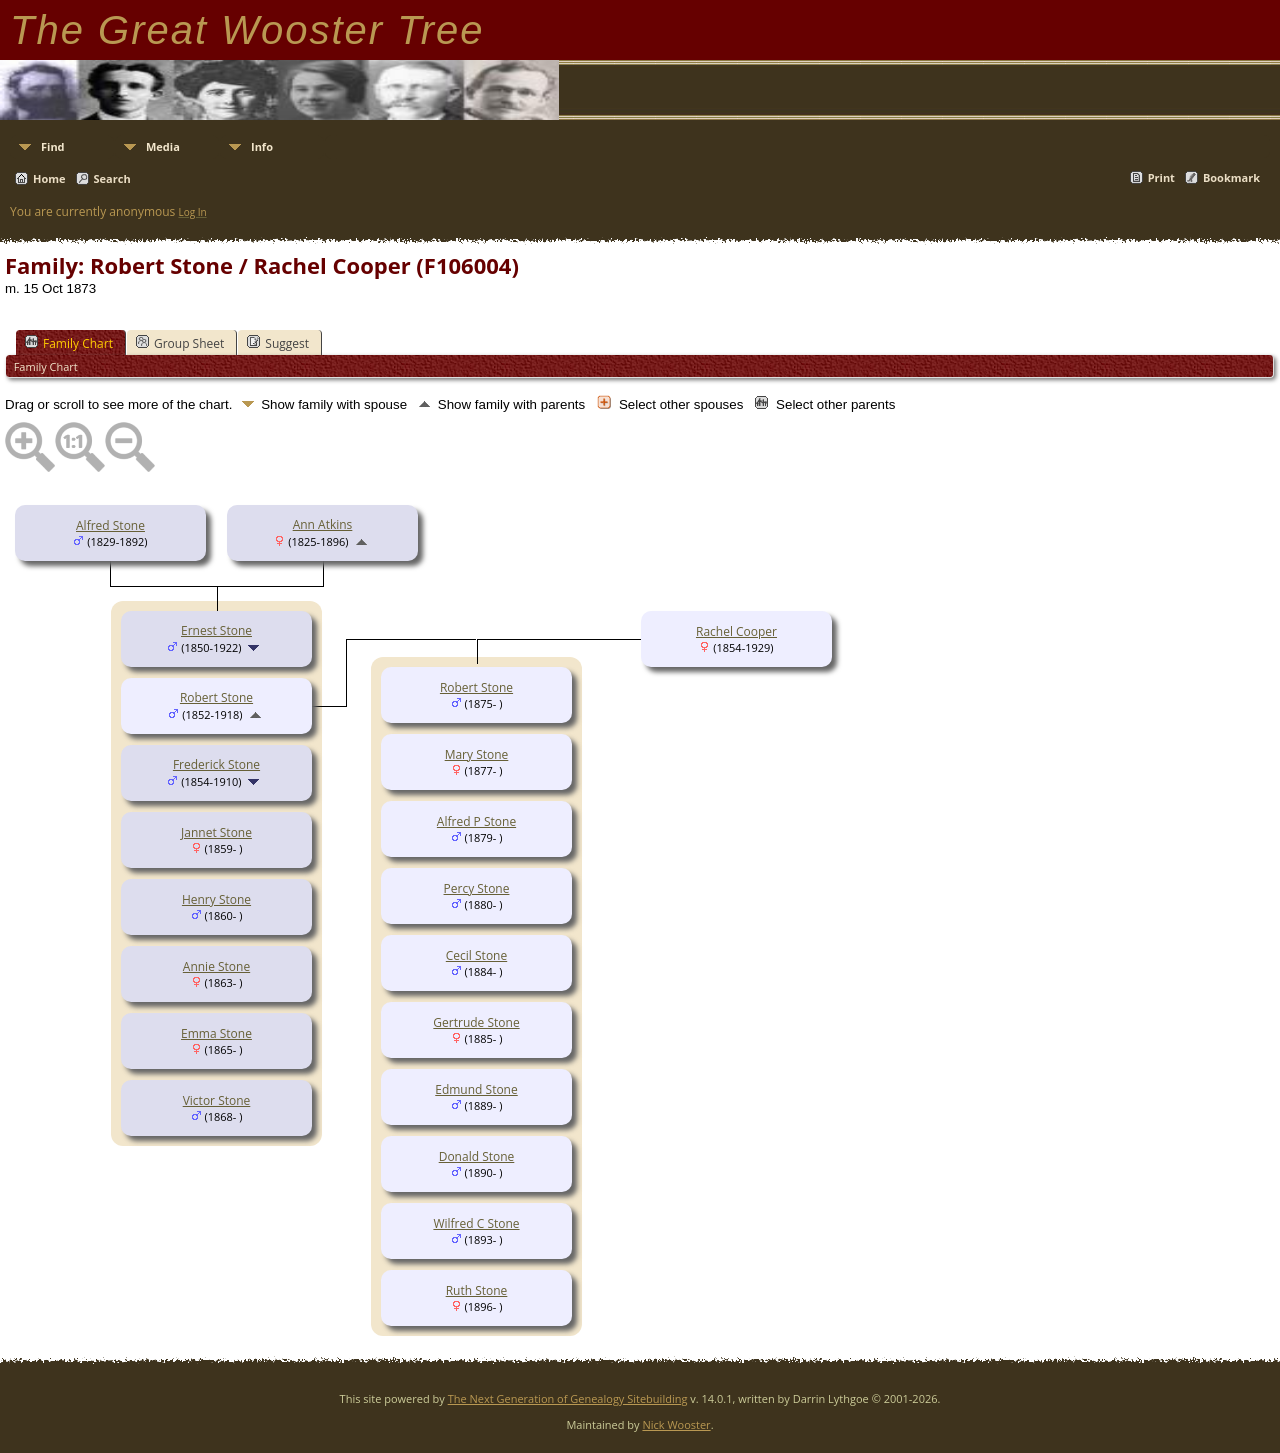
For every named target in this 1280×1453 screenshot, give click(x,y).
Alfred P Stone (476, 821)
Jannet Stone (216, 832)
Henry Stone (216, 899)
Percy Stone (477, 888)
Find (53, 146)
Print (1161, 177)
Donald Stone (477, 1156)
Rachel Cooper (736, 631)
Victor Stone (217, 1100)
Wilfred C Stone (476, 1223)
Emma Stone (216, 1033)
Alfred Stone (110, 525)
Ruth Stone (477, 1290)
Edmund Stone (476, 1089)
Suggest (278, 343)
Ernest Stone (216, 630)
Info (262, 146)
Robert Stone (216, 697)
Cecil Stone (476, 955)
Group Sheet (180, 343)
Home (49, 178)
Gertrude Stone (476, 1022)
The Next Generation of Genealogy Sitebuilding (568, 1398)
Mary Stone (477, 754)
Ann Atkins (323, 524)
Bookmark (1231, 177)
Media (163, 146)
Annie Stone (216, 966)
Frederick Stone (216, 764)
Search (112, 178)
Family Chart (69, 343)
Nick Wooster (676, 1424)
